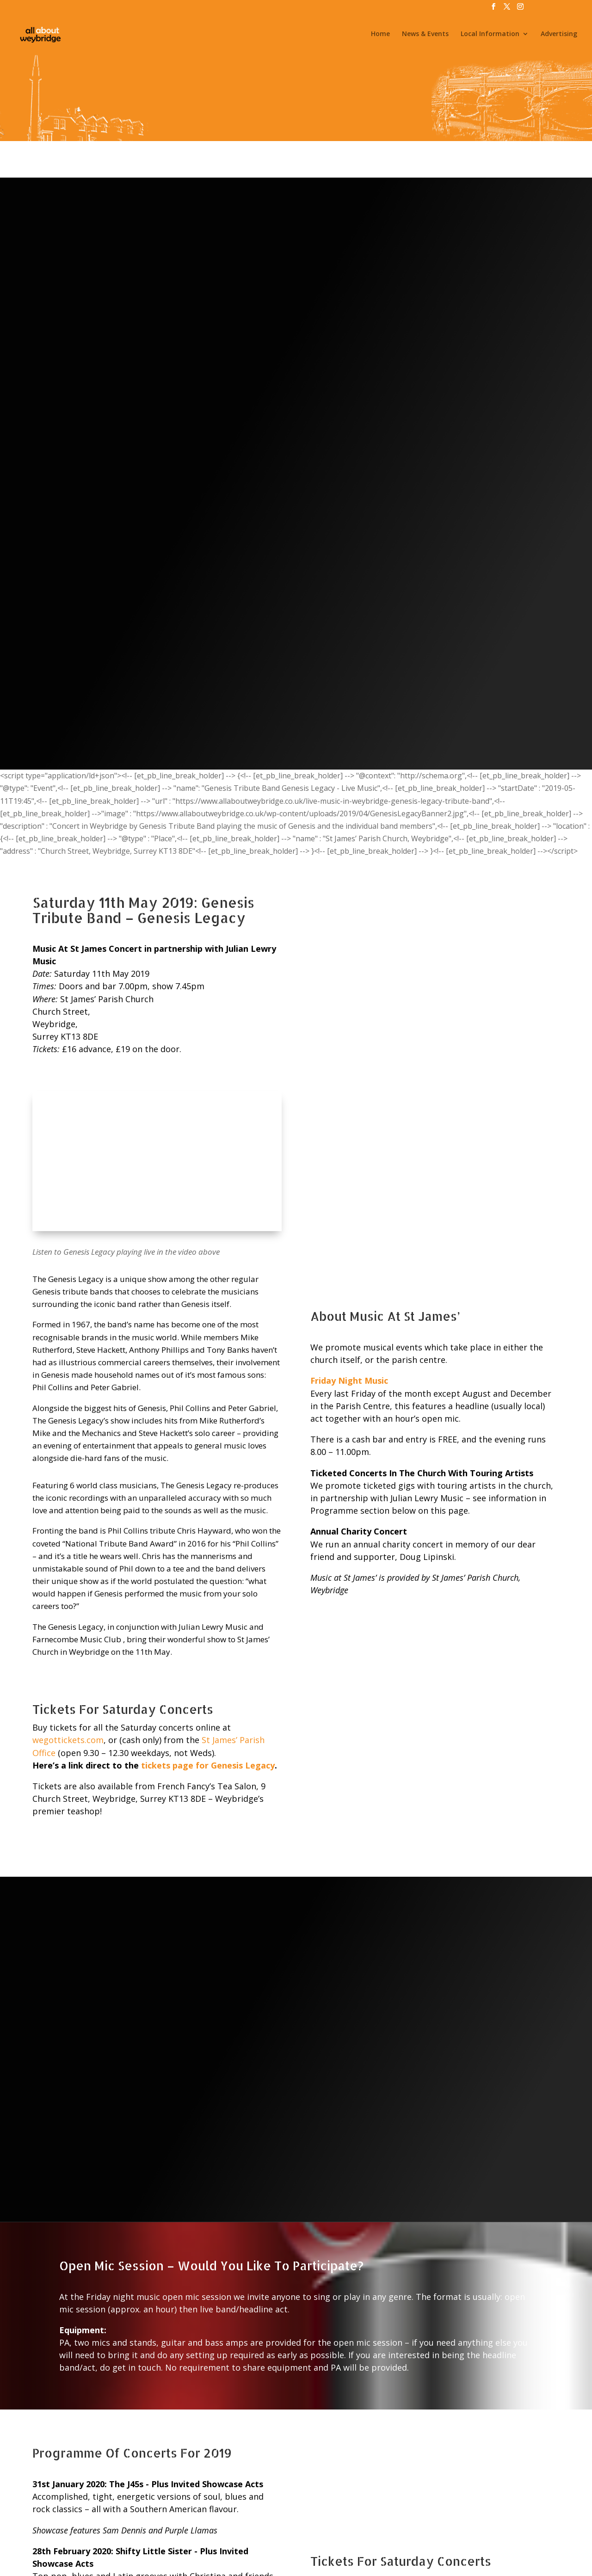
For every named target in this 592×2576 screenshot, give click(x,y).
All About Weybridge (184, 2562)
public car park (416, 2307)
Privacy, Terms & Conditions (301, 2536)
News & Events (425, 35)
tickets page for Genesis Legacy (208, 1180)
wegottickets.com (68, 1155)
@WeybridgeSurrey (318, 2562)
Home (380, 35)
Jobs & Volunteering (175, 2536)
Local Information (490, 35)
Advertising (559, 35)
